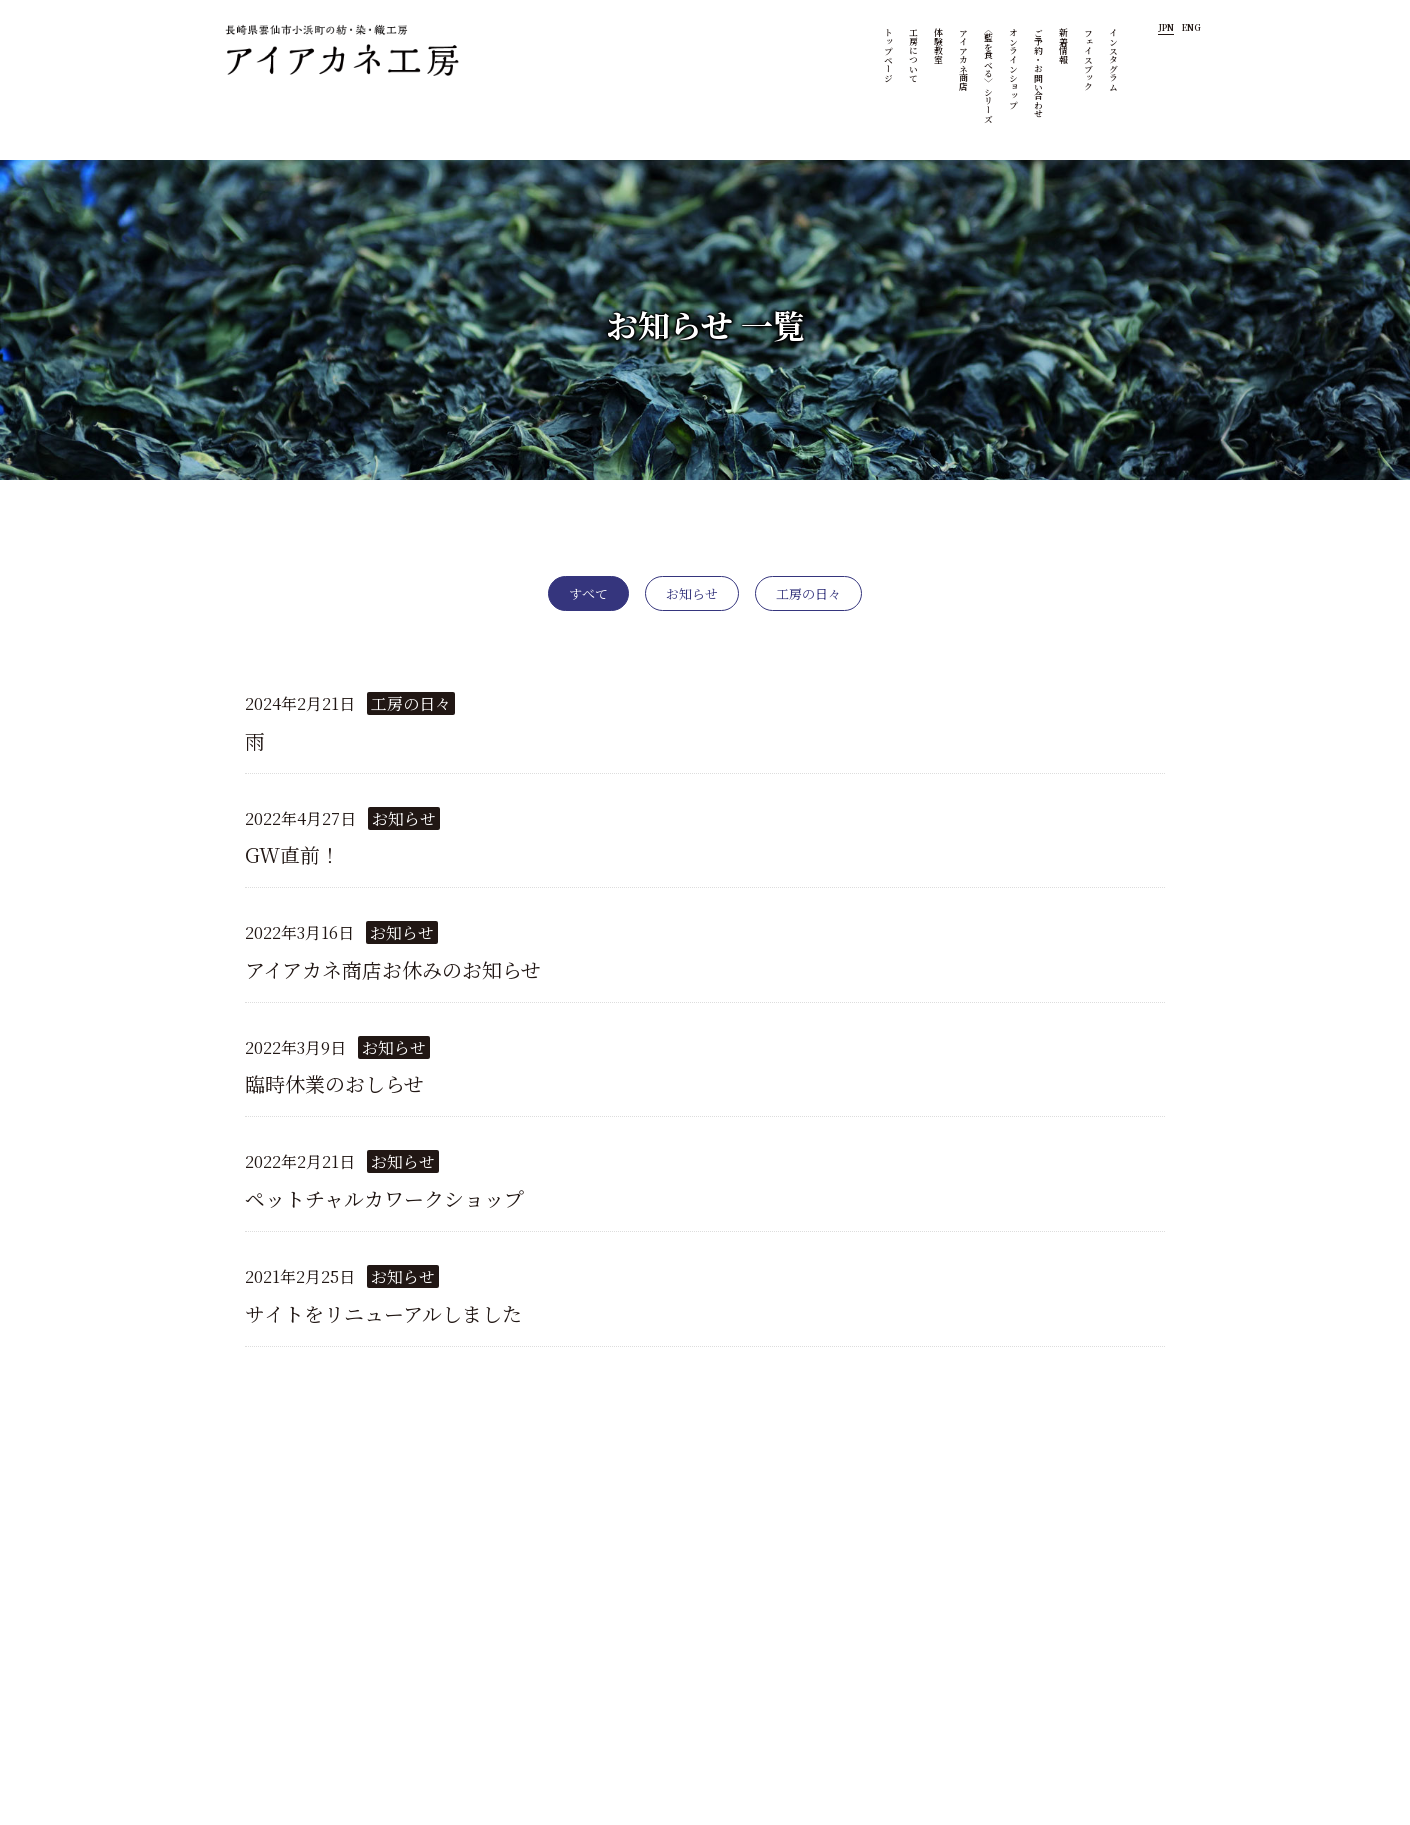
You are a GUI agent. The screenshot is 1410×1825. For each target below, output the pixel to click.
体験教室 (941, 46)
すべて (588, 593)
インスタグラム (1116, 59)
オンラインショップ (1016, 68)
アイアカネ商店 (966, 59)
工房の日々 (808, 593)
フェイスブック (1091, 59)
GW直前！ (292, 854)
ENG (1191, 27)
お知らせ (692, 593)
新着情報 (1066, 46)
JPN (1166, 27)
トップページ (891, 55)
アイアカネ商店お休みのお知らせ (393, 969)
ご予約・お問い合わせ (1041, 73)
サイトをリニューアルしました (383, 1313)
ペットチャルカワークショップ (384, 1198)
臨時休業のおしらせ (334, 1083)
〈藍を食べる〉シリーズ (991, 73)
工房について (916, 55)
